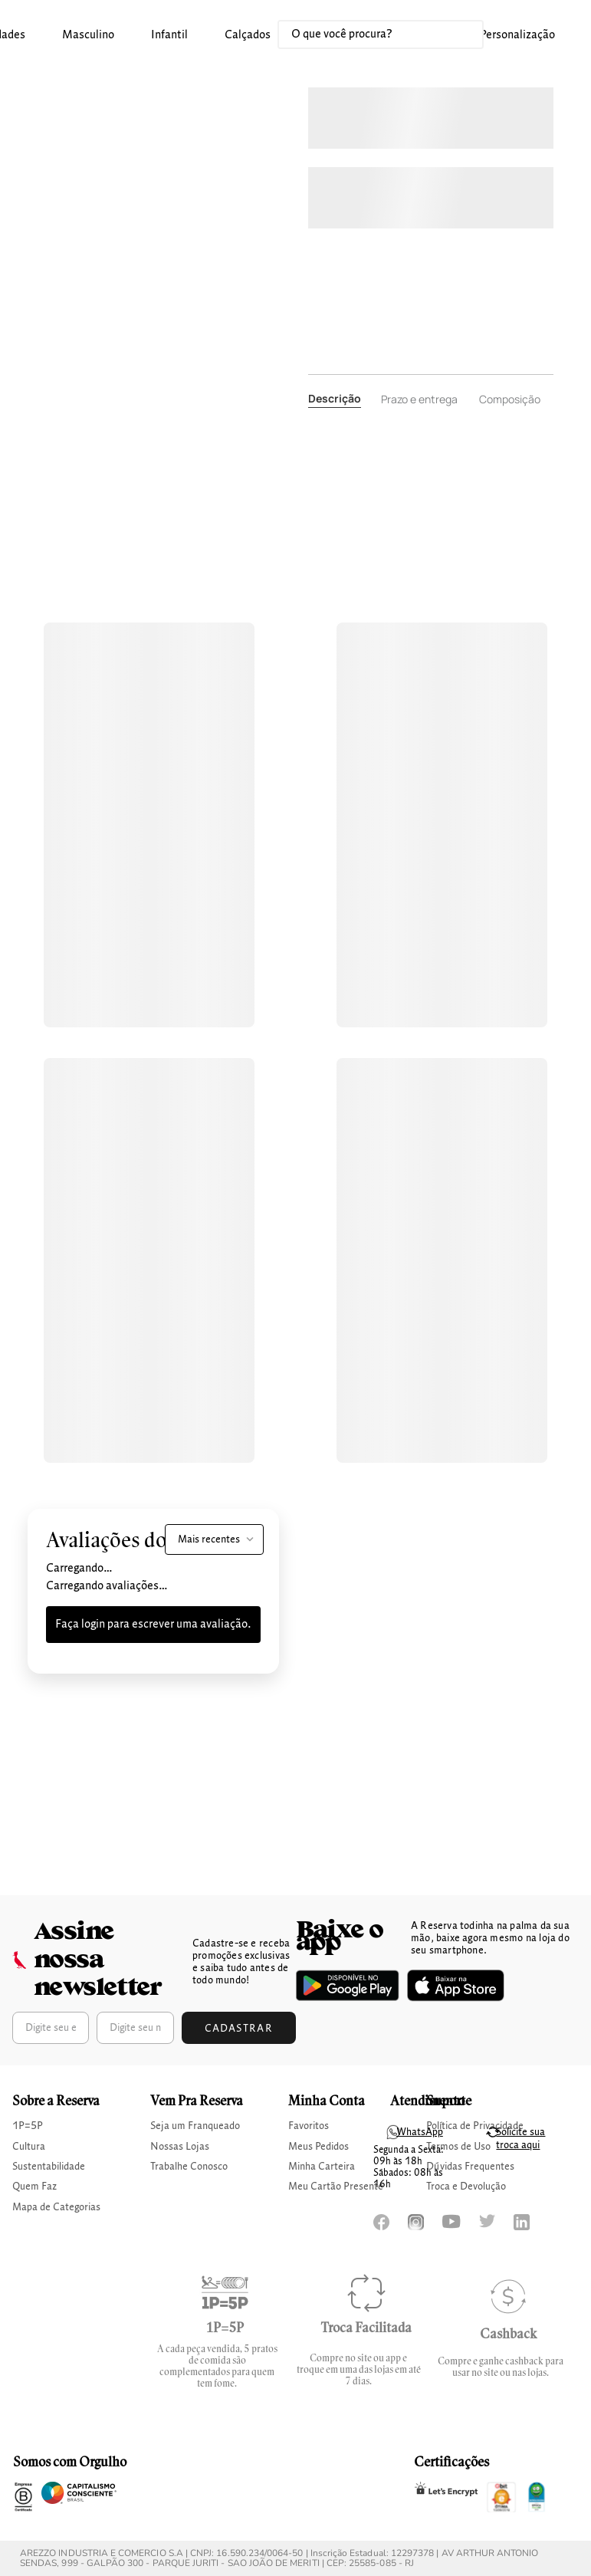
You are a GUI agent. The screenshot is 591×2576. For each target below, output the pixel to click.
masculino (88, 35)
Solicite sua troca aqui (520, 2138)
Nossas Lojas (179, 2146)
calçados (248, 35)
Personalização (517, 35)
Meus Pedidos (318, 2146)
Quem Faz (34, 2186)
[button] (88, 35)
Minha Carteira (321, 2166)
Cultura (28, 2146)
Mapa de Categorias (56, 2207)
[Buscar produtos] (456, 34)
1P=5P (27, 2126)
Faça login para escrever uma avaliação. (153, 1624)
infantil (169, 35)
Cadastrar (239, 2028)
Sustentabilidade (48, 2166)
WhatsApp (419, 2132)
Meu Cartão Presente (335, 2186)
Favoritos (308, 2126)
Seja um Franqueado (195, 2126)
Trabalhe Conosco (189, 2166)
